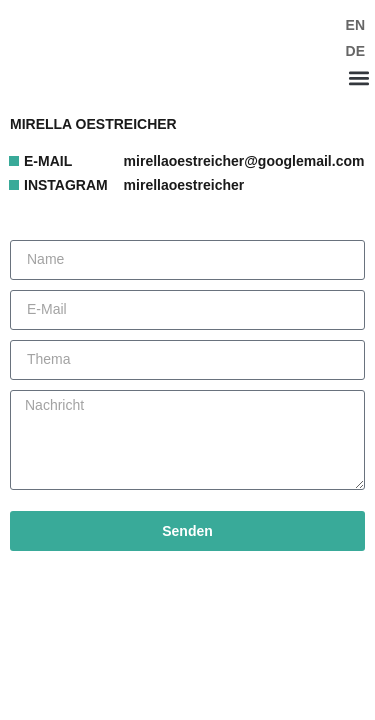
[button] (358, 77)
